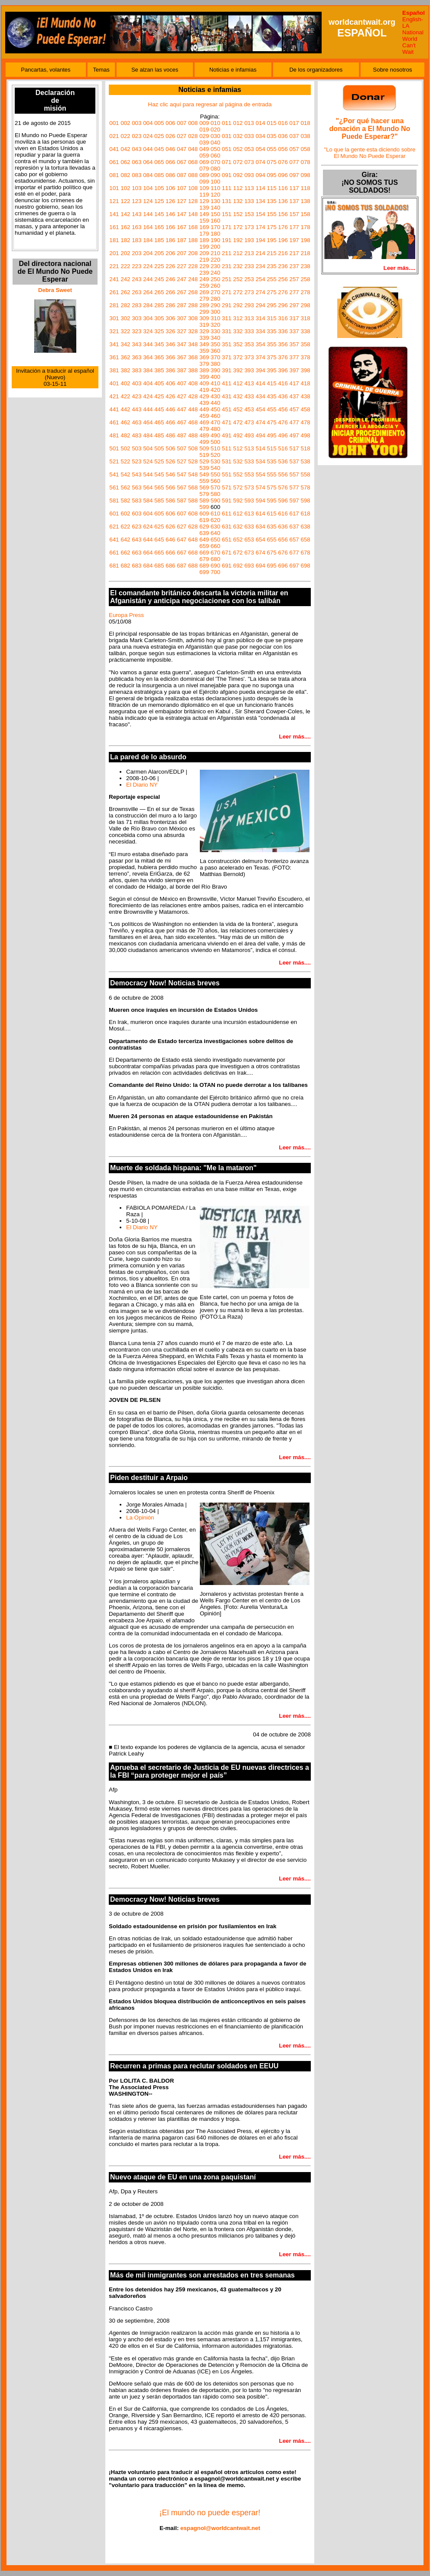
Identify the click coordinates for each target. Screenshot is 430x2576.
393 (249, 370)
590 (215, 500)
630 (215, 526)
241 (114, 279)
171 (226, 227)
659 (204, 546)
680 (215, 559)
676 (283, 552)
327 (181, 331)
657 (294, 539)
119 (204, 194)
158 (305, 214)
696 (283, 565)
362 (125, 357)
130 (215, 201)
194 (260, 240)
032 (238, 136)
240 (215, 272)
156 (283, 214)
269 (204, 292)
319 (204, 325)
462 (125, 422)
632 (238, 526)
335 (272, 331)
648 (193, 539)
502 (125, 448)
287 (181, 305)
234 (260, 266)
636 (283, 526)
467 (181, 422)
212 (238, 253)
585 (159, 500)
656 (283, 539)
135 (272, 201)
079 (204, 168)
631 (226, 526)
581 (114, 500)
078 (305, 162)
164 (148, 227)
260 (215, 285)
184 (148, 240)
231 (226, 266)
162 (125, 227)
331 (226, 331)
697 (294, 565)
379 (204, 364)
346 (170, 344)
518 (305, 448)
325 (159, 331)
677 (294, 552)
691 (226, 565)
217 (294, 253)
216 (283, 253)
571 (226, 487)
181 (114, 240)
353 (249, 344)
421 (114, 396)
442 (125, 409)
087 (181, 175)
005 (159, 123)
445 (159, 409)
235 (272, 266)
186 (170, 240)
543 (136, 474)
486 (170, 435)
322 (125, 331)
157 (294, 214)
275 (272, 292)
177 (294, 227)
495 (272, 435)
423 (136, 396)
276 (283, 292)
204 (148, 253)
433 (249, 396)
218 (305, 253)
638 (305, 526)
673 (249, 552)
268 (193, 292)
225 (159, 266)
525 (159, 461)
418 (305, 383)
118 (305, 188)
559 (204, 481)
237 (294, 266)
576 (283, 487)
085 (159, 175)
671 (226, 552)
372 (238, 357)
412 (238, 383)
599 (204, 507)
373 (249, 357)
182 (125, 240)
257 (294, 279)
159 (204, 220)
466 (170, 422)
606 (170, 513)
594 (260, 500)
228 (193, 266)
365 (159, 357)
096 (283, 175)
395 (272, 370)
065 (159, 162)
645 (159, 539)
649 (204, 539)
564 (148, 487)
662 (125, 552)
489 (204, 435)
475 (272, 422)
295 (272, 305)
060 (215, 155)
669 (204, 552)
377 (294, 357)
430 (215, 396)
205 (159, 253)
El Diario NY (142, 784)
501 (114, 448)
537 (294, 461)
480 (215, 429)
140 (215, 207)
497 (294, 435)
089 (204, 175)
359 (204, 351)
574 (260, 487)
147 (181, 214)
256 (283, 279)
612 (238, 513)
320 (215, 325)
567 (181, 487)
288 (193, 305)
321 (114, 331)
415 (272, 383)
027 (181, 136)
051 (226, 149)
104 (148, 188)
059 (204, 155)
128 (193, 201)
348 (193, 344)
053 (249, 149)
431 (226, 396)
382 (125, 370)
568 (193, 487)
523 (136, 461)
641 (114, 539)
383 (136, 370)
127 (181, 201)
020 (215, 129)
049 (204, 149)
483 (136, 435)
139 (204, 207)
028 (193, 136)
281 (114, 305)
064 (148, 162)
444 (148, 409)
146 (170, 214)
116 (283, 188)
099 (204, 181)
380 (215, 364)
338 (305, 331)
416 (283, 383)
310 (215, 318)
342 (125, 344)
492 (238, 435)
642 (125, 539)
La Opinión (140, 1517)
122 (125, 201)
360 (215, 351)
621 (114, 526)
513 (249, 448)
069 (204, 162)
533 (249, 461)
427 (181, 396)
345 (159, 344)
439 (204, 403)
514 (260, 448)
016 (283, 123)
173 (249, 227)
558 (305, 474)
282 (125, 305)
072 (238, 162)
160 (215, 220)
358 (305, 344)
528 (193, 461)
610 (215, 513)
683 (136, 565)
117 (294, 188)
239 (204, 272)
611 (226, 513)
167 (181, 227)
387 (181, 370)
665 (159, 552)
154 (260, 214)
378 (305, 357)
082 (125, 175)
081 (114, 175)
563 (136, 487)
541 (114, 474)
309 (204, 318)
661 (114, 552)
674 (260, 552)
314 (260, 318)
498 (305, 435)
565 (159, 487)
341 (114, 344)
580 (215, 494)
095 (272, 175)
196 (283, 240)
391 (226, 370)
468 (193, 422)
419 (204, 390)
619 (204, 520)
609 (204, 513)
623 (136, 526)
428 (193, 396)
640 (215, 533)
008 (193, 123)
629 (204, 526)
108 (193, 188)
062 (125, 162)
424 (148, 396)
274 (260, 292)
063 (136, 162)
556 (283, 474)
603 (136, 513)
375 (272, 357)
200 (215, 246)
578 (305, 487)
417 (294, 383)
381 (114, 370)
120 (215, 194)
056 (283, 149)
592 (238, 500)
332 (238, 331)
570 (215, 487)
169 (204, 227)
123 (136, 201)
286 (170, 305)
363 (136, 357)
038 (305, 136)
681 (114, 565)
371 (226, 357)
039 (204, 142)
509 (204, 448)
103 (136, 188)
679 (204, 559)
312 (238, 318)
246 (170, 279)
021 (114, 136)
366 (170, 357)
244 (148, 279)
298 (305, 305)
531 (226, 461)
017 (294, 123)
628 (193, 526)
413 (249, 383)
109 (204, 188)
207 (181, 253)
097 (294, 175)
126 (170, 201)
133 (249, 201)
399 (204, 377)
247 (181, 279)
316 (283, 318)
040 (215, 142)
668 (193, 552)
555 (272, 474)
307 (181, 318)
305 (159, 318)
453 (249, 409)
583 (136, 500)
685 (159, 565)
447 (181, 409)
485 (159, 435)
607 (181, 513)
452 (238, 409)
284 (148, 305)
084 (148, 175)
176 (283, 227)
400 (215, 377)
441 (114, 409)
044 (148, 149)
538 (305, 461)
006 (170, 123)
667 (181, 552)
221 (114, 266)
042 (125, 149)
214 (260, 253)
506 (170, 448)
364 (148, 357)
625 (159, 526)
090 (215, 175)
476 (283, 422)
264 (148, 292)
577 (294, 487)
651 (226, 539)
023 (136, 136)
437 (294, 396)
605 (159, 513)
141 (114, 214)
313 (249, 318)
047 (181, 149)
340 (215, 338)
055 (272, 149)
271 (226, 292)
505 (159, 448)
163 (136, 227)
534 (260, 461)
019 (204, 129)
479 (204, 429)
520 (215, 455)
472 (238, 422)
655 (272, 539)
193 (249, 240)
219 (204, 259)
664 (148, 552)
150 (215, 214)
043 (136, 149)
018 (305, 123)
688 (193, 565)
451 (226, 409)
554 (260, 474)
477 (294, 422)
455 (272, 409)
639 (204, 533)
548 (193, 474)
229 (204, 266)
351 (226, 344)
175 (272, 227)
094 (260, 175)
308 (193, 318)
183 (136, 240)
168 (193, 227)
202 (125, 253)
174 (260, 227)
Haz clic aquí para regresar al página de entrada (209, 104)
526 (170, 461)
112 (238, 188)
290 (215, 305)
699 (204, 572)
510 (215, 448)
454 (260, 409)
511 (226, 448)
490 (215, 435)
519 (204, 455)
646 (170, 539)
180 (215, 233)
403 (136, 383)
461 (114, 422)
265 (159, 292)
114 (260, 188)
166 (170, 227)
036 (283, 136)
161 (114, 227)
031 (226, 136)
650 (215, 539)
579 (204, 494)
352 (238, 344)
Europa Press (126, 615)
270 (215, 292)
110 (215, 188)
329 (204, 331)
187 (181, 240)
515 (272, 448)
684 (148, 565)
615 (272, 513)
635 (272, 526)
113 (249, 188)
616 (283, 513)
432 (238, 396)
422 (125, 396)
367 (181, 357)
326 (170, 331)
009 (204, 123)
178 (305, 227)
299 (204, 311)
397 (294, 370)
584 (148, 500)
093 (249, 175)
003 (136, 123)
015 (272, 123)
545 (159, 474)
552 (238, 474)
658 (305, 539)
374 (260, 357)
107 (181, 188)
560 (215, 481)
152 (238, 214)
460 (215, 416)
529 (204, 461)
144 (148, 214)
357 (294, 344)
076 (283, 162)
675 (272, 552)
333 (249, 331)
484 (148, 435)
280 (215, 298)
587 (181, 500)
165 (159, 227)
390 (215, 370)
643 (136, 539)
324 (148, 331)
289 (204, 305)
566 (170, 487)
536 (283, 461)
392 (238, 370)
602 (125, 513)
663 (136, 552)
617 (294, 513)
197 (294, 240)
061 (114, 162)
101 (114, 188)
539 (204, 468)
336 (283, 331)
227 (181, 266)
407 (181, 383)
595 (272, 500)
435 (272, 396)
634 (260, 526)
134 (260, 201)
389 (204, 370)
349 (204, 344)
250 (215, 279)
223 (136, 266)
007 (181, 123)
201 (114, 253)
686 (170, 565)
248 (193, 279)
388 (193, 370)
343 (136, 344)
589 (204, 500)
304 (148, 318)
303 (136, 318)
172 (238, 227)
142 (125, 214)
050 (215, 149)
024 (148, 136)
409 (204, 383)
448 (193, 409)
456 (283, 409)
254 (260, 279)
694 (260, 565)
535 (272, 461)
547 (181, 474)
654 (260, 539)
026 (170, 136)
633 (249, 526)
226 (170, 266)
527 (181, 461)
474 (260, 422)
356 (283, 344)
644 (148, 539)
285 (159, 305)
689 (204, 565)
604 (148, 513)
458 (305, 409)
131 (226, 201)
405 (159, 383)
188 (193, 240)
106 (170, 188)
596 (283, 500)
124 (148, 201)
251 (226, 279)
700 (215, 572)
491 (226, 435)
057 (294, 149)
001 (114, 123)
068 (193, 162)
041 (114, 149)
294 (260, 305)
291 (226, 305)
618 (305, 513)
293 (249, 305)
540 (215, 468)
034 (260, 136)
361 (114, 357)
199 (204, 246)
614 (260, 513)
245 (159, 279)
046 (170, 149)
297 (294, 305)
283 (136, 305)
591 (226, 500)
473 (249, 422)
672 (238, 552)
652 (238, 539)
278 (305, 292)
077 (294, 162)
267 (181, 292)
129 (204, 201)
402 (125, 383)
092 (238, 175)
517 (294, 448)
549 (204, 474)
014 (260, 123)
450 (215, 409)
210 (215, 253)
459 (204, 416)
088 (193, 175)
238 (305, 266)
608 (193, 513)
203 (136, 253)
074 (260, 162)
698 (305, 565)
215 (272, 253)
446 (170, 409)
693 (249, 565)
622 (125, 526)
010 (215, 123)
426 (170, 396)
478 (305, 422)
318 (305, 318)
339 (204, 338)
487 (181, 435)
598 (305, 500)
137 (294, 201)
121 (114, 201)
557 (294, 474)
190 (215, 240)
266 (170, 292)
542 (125, 474)
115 (272, 188)
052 (238, 149)
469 (204, 422)
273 (249, 292)
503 (136, 448)
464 (148, 422)
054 (260, 149)
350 (215, 344)
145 (159, 214)
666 (170, 552)
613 (249, 513)
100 (215, 181)
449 (204, 409)
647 (181, 539)
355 (272, 344)
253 (249, 279)
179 (204, 233)
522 (125, 461)
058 (305, 149)
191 (226, 240)
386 (170, 370)
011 (226, 123)
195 (272, 240)
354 (260, 344)
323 (136, 331)
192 (238, 240)
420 (215, 390)
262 (125, 292)
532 (238, 461)
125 (159, 201)
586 (170, 500)
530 (215, 461)
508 (193, 448)
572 (238, 487)
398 (305, 370)
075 (272, 162)
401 (114, 383)
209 (204, 253)
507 (181, 448)
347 (181, 344)
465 (159, 422)
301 (114, 318)
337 (294, 331)
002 (125, 123)
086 (170, 175)
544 (148, 474)
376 (283, 357)
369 (204, 357)
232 (238, 266)
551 (226, 474)
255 (272, 279)
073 (249, 162)
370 (215, 357)
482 (125, 435)
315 (272, 318)
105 (159, 188)
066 (170, 162)
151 (226, 214)
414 (260, 383)
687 (181, 565)
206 (170, 253)
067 (181, 162)
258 (305, 279)
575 (272, 487)
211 (226, 253)
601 (114, 513)
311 (226, 318)
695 (272, 565)
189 (204, 240)
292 (238, 305)
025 (159, 136)
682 (125, 565)
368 (193, 357)
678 (305, 552)
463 (136, 422)
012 (238, 123)
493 (249, 435)
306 (170, 318)
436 (283, 396)
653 (249, 539)
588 (193, 500)
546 (170, 474)
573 (249, 487)
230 (215, 266)
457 (294, 409)
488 (193, 435)
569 (204, 487)
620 (215, 520)
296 (283, 305)
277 (294, 292)
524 (148, 461)
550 (215, 474)
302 (125, 318)
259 (204, 285)
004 (148, 123)
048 (193, 149)
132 (238, 201)
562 (125, 487)
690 (215, 565)
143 (136, 214)
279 (204, 298)
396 (283, 370)
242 (125, 279)
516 (283, 448)
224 (148, 266)
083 (136, 175)
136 (283, 201)
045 (159, 149)
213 (249, 253)
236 (283, 266)
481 (114, 435)
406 (170, 383)
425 (159, 396)
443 (136, 409)
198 (305, 240)
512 (238, 448)
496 (283, 435)
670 (215, 552)
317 (294, 318)
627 (181, 526)
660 (215, 546)
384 (148, 370)
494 (260, 435)
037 (294, 136)
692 (238, 565)
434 (260, 396)
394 (260, 370)
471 (226, 422)
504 (148, 448)
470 (215, 422)
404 (148, 383)
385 (159, 370)
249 (204, 279)
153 (249, 214)
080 (215, 168)
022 (125, 136)
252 (238, 279)
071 (226, 162)
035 (272, 136)
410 (215, 383)
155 (272, 214)
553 (249, 474)
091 (226, 175)
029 (204, 136)
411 (226, 383)
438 (305, 396)
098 (305, 175)
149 (204, 214)
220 (215, 259)
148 (193, 214)
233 (249, 266)
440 (215, 403)
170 (215, 227)
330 (215, 331)
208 (193, 253)
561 (114, 487)
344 (148, 344)
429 (204, 396)
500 (215, 442)
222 (125, 266)
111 (226, 188)
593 (249, 500)
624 (148, 526)
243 (136, 279)
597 (294, 500)
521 (114, 461)
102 (125, 188)
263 (136, 292)
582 (125, 500)
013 (249, 123)
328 (193, 331)
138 (305, 201)
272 (238, 292)
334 (260, 331)
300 (215, 311)
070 (215, 162)
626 (170, 526)
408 (193, 383)
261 (114, 292)
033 (249, 136)
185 (159, 240)
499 (204, 442)
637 (294, 526)
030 (215, 136)
